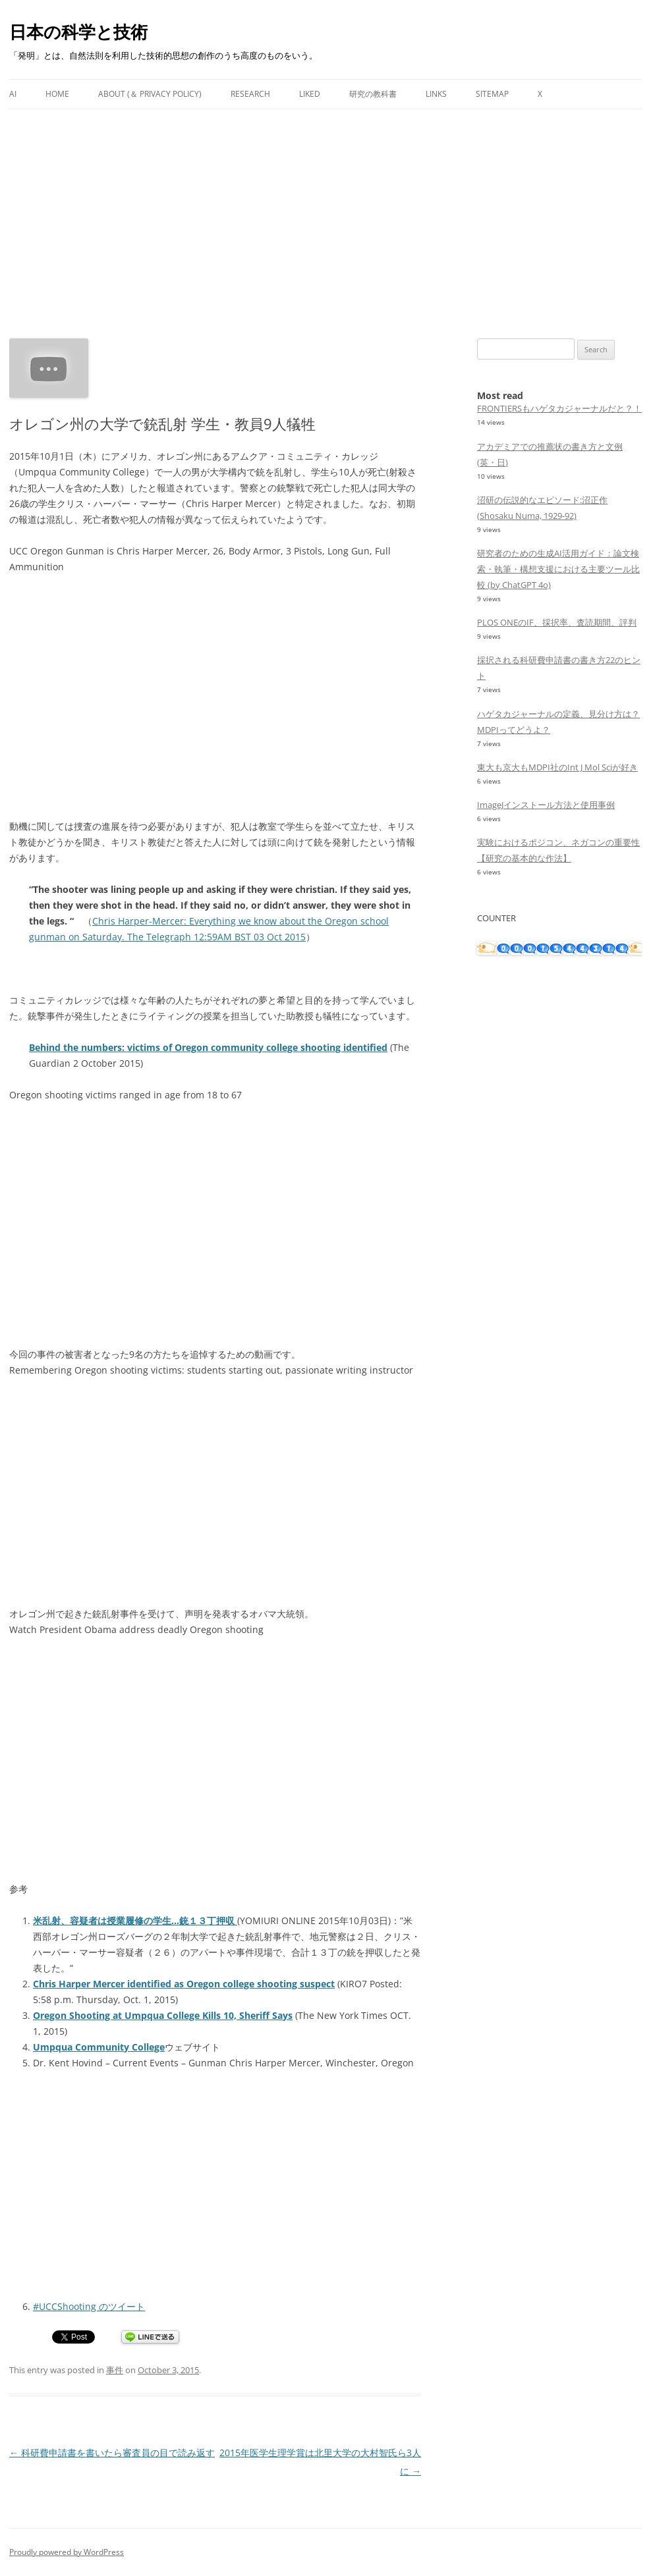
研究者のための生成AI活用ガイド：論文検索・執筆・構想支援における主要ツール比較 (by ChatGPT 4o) (558, 569)
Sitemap (492, 93)
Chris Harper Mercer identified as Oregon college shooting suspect (184, 1983)
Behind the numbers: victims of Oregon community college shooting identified (208, 1047)
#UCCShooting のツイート (89, 2306)
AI (12, 93)
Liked (309, 93)
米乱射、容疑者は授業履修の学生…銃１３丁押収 (135, 1920)
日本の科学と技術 (78, 31)
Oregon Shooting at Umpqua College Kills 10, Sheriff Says (163, 2015)
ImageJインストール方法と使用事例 (546, 805)
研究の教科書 (373, 93)
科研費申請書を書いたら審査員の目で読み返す (112, 2452)
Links (436, 93)
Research (250, 93)
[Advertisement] (325, 208)
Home (57, 93)
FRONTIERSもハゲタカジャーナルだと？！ (559, 408)
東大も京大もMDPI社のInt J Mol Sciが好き (557, 767)
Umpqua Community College (99, 2047)
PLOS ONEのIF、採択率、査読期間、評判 (557, 622)
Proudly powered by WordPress (66, 2552)
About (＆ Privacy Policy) (150, 93)
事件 (114, 2370)
